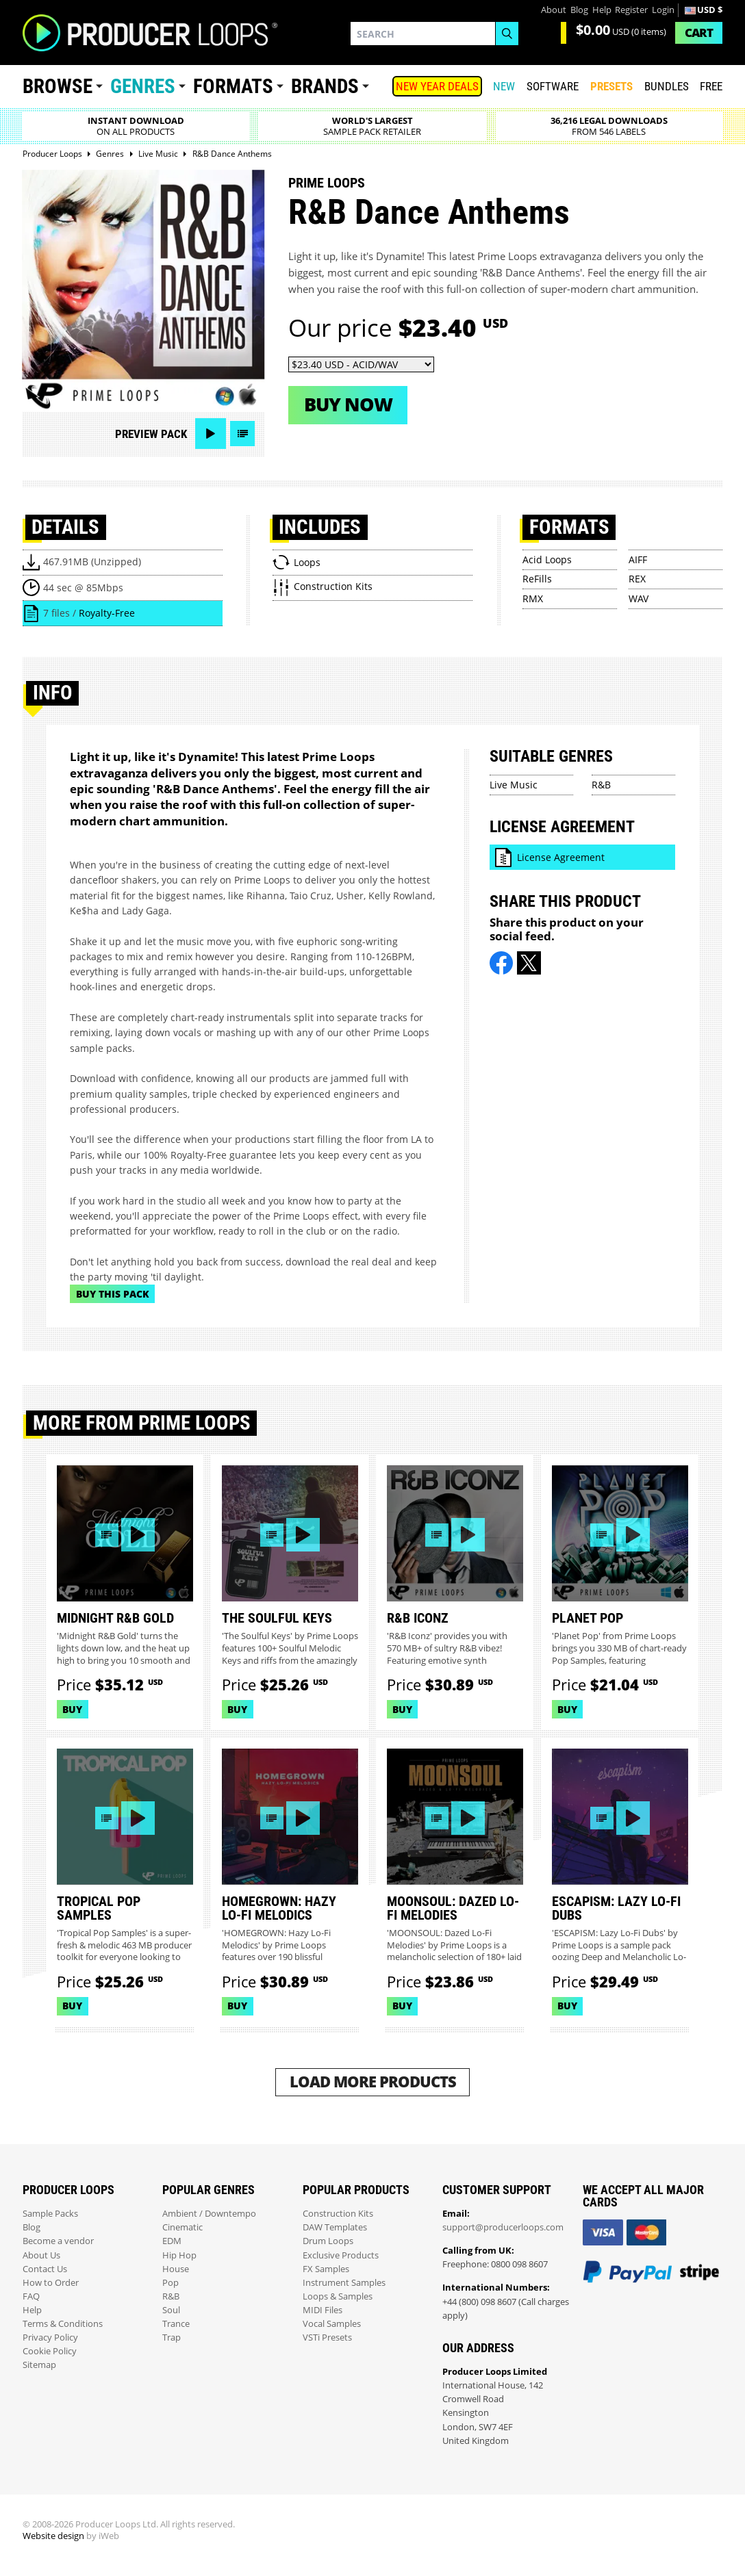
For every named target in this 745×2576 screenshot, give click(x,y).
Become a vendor (58, 2241)
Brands (325, 86)
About (553, 10)
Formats (233, 86)
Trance (176, 2324)
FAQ (31, 2296)
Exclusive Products (341, 2255)
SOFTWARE (553, 86)
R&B (601, 784)
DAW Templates (335, 2227)
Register (631, 10)
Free (711, 86)
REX (637, 578)
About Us (41, 2255)
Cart (699, 32)
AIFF (638, 559)
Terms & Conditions (63, 2324)
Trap (171, 2337)
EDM (171, 2241)
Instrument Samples (344, 2283)
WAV (638, 598)
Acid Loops (547, 559)
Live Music (514, 784)
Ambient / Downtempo (209, 2213)
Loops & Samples (337, 2296)
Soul (171, 2310)
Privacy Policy (50, 2337)
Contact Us (45, 2269)
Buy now (348, 404)
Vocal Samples (332, 2324)
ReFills (537, 578)
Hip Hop (179, 2255)
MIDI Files (322, 2310)
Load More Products (373, 2081)
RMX (532, 598)
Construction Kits (338, 2213)
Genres (142, 86)
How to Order (51, 2283)
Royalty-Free (107, 612)
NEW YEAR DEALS (437, 86)
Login (663, 10)
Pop (170, 2283)
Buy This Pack (112, 1293)
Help (601, 10)
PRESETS (611, 86)
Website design (53, 2536)
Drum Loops (328, 2241)
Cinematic (182, 2227)
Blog (579, 10)
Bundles (666, 86)
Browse (57, 86)
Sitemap (39, 2365)
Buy (72, 1709)
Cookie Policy (50, 2351)
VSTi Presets (327, 2337)
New (504, 86)
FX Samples (326, 2269)
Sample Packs (50, 2213)
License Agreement (561, 857)
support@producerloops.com (503, 2227)
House (175, 2269)
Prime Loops (326, 183)
